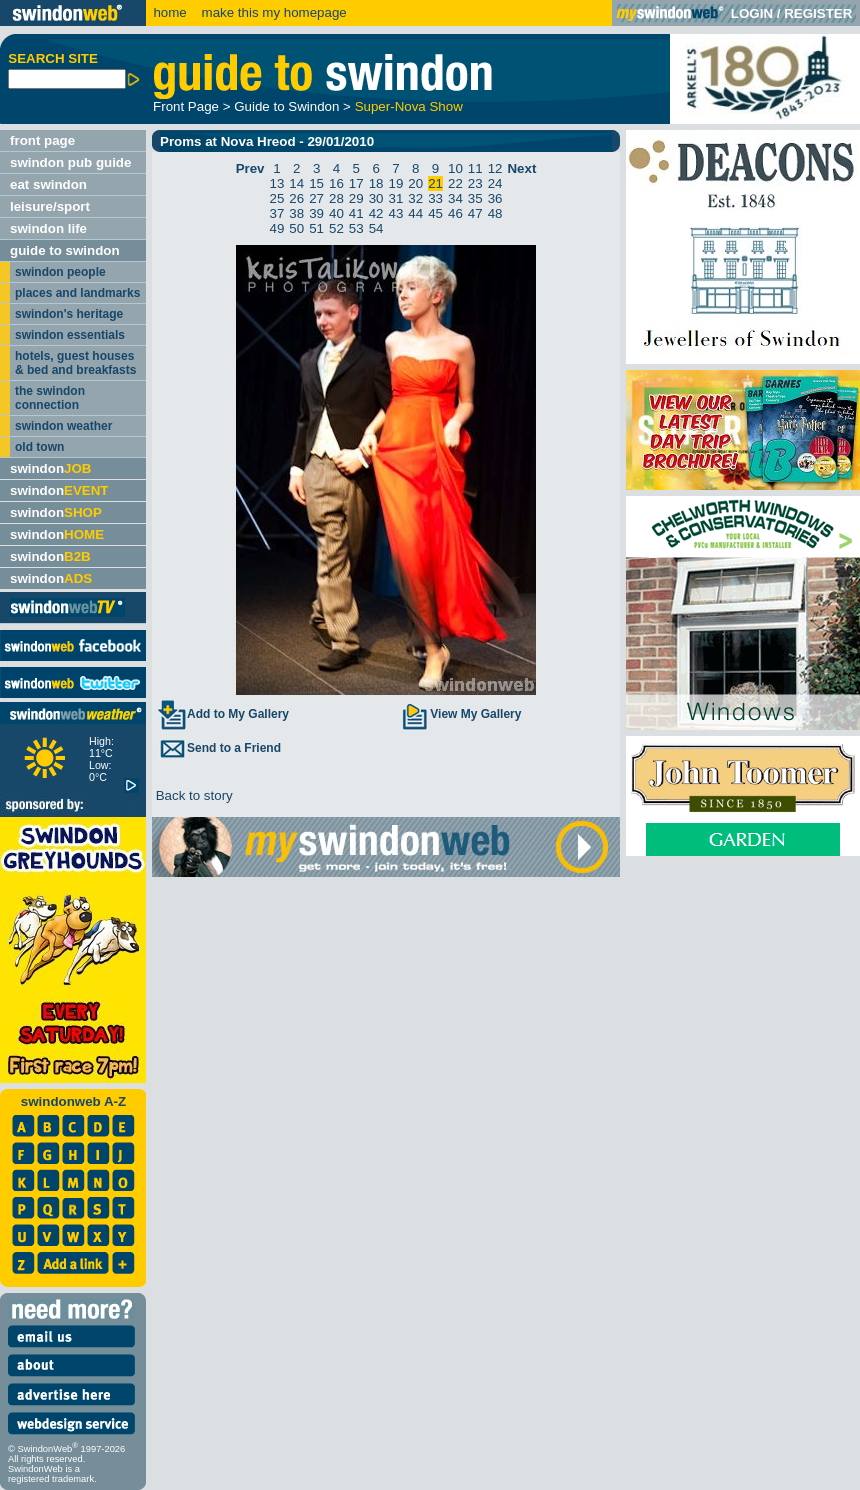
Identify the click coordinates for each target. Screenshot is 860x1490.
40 (336, 213)
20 (415, 183)
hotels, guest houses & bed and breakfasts (75, 363)
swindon (50, 468)
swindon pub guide (70, 162)
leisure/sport (50, 206)
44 (415, 213)
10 (455, 168)
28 (336, 198)
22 (455, 183)
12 (495, 168)
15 (316, 183)
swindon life (48, 228)
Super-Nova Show (409, 106)
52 (336, 228)
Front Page (186, 106)
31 (396, 198)
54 (376, 228)
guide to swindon (65, 250)
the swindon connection (50, 398)
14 (296, 183)
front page (42, 140)
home (169, 12)
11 (475, 168)
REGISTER (818, 13)
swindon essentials (70, 335)
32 (415, 198)
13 (277, 183)
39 (316, 213)
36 (495, 198)
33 (435, 198)
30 (376, 198)
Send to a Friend (219, 748)
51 (316, 228)
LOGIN (752, 13)
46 (455, 213)
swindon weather (63, 426)
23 (475, 183)
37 (277, 213)
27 (316, 198)
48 (495, 213)
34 (455, 198)
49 (277, 228)
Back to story (192, 795)
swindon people (60, 272)
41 (356, 213)
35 (475, 198)
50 (296, 228)
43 (396, 213)
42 (376, 213)
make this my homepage (272, 12)
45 (435, 213)
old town (39, 447)
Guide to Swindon (286, 106)
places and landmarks (77, 293)
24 (495, 183)
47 (475, 213)
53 (356, 228)
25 (277, 198)
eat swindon (48, 184)
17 (356, 183)
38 (296, 213)
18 (376, 183)
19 (396, 183)
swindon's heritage (69, 314)
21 (435, 183)
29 (356, 198)
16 (336, 183)
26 (296, 198)
